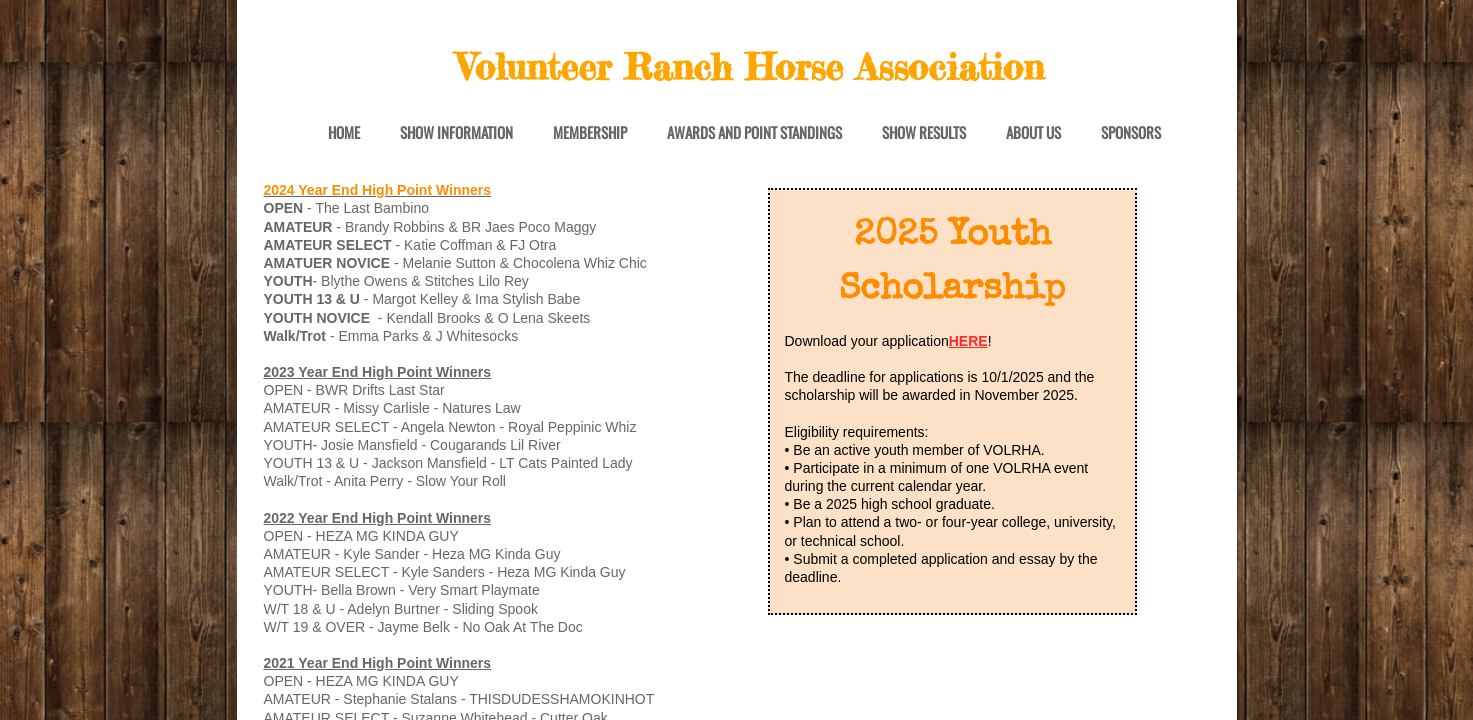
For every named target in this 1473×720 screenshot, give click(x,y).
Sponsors (1131, 133)
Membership (590, 133)
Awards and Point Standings (754, 133)
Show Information (456, 133)
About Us (1033, 133)
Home (344, 133)
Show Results (924, 133)
